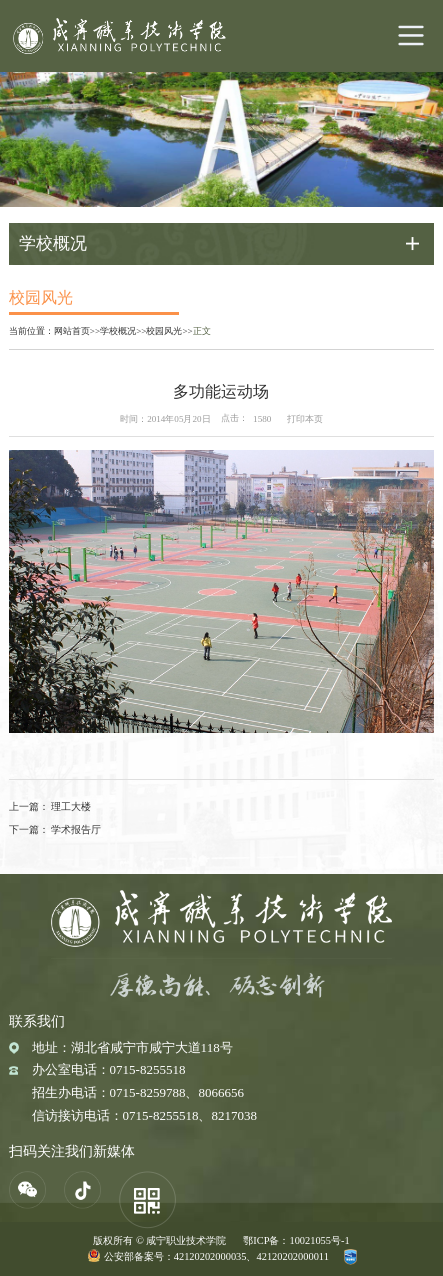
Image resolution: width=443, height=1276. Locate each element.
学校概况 (118, 331)
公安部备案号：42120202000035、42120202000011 (216, 1256)
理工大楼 (70, 806)
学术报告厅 (75, 829)
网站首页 (72, 331)
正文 (202, 331)
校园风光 (164, 331)
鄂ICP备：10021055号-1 (296, 1240)
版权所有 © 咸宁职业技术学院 (159, 1240)
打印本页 (305, 419)
